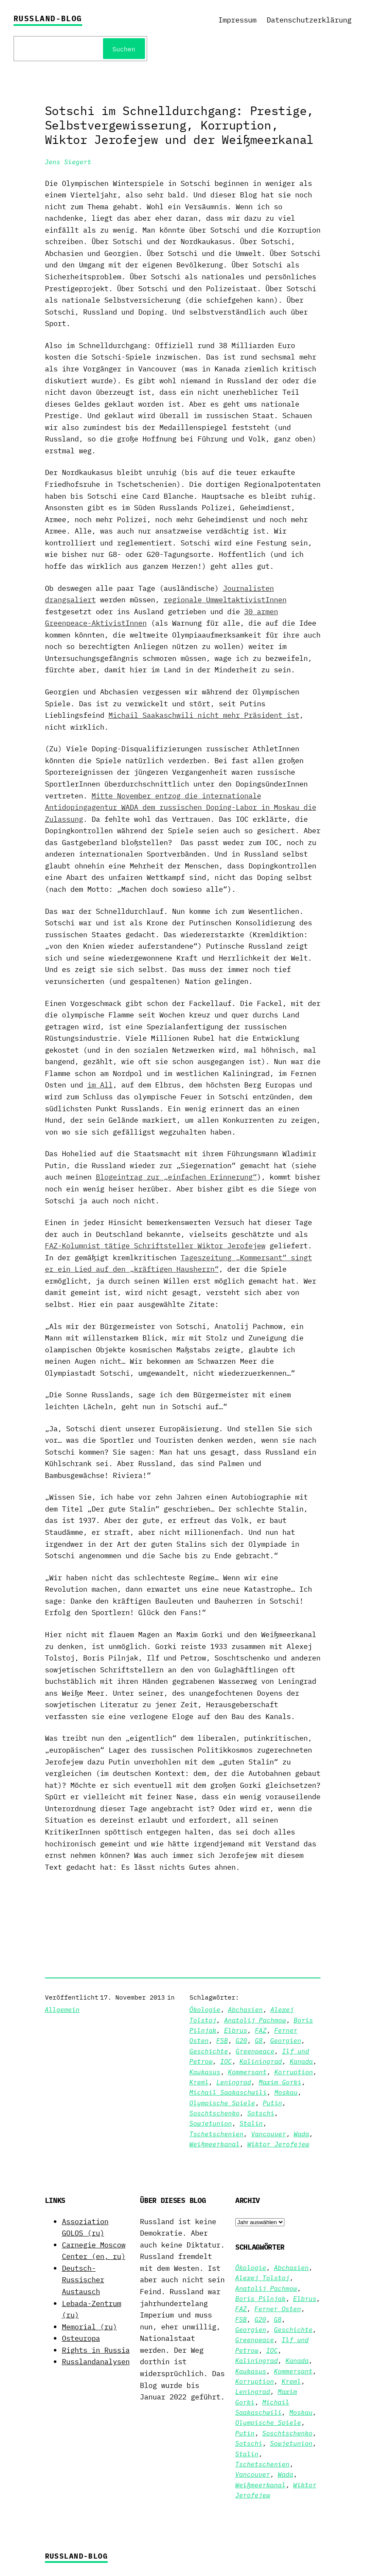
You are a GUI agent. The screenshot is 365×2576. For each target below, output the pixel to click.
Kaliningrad (261, 2061)
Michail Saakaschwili (228, 2092)
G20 (241, 2040)
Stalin (251, 2123)
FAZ (260, 2030)
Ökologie (204, 2009)
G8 (258, 2040)
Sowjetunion (210, 2123)
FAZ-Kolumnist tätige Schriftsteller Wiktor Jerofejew (155, 1245)
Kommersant (247, 2072)
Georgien (285, 2040)
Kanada (301, 2061)
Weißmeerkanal (214, 2144)
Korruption (293, 2072)
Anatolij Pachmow (255, 2020)
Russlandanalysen (96, 2361)
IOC (225, 2061)
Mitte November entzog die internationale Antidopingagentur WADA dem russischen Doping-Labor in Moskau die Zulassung (180, 807)
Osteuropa (81, 2338)
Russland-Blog (48, 18)
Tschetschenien (216, 2133)
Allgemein (62, 2009)
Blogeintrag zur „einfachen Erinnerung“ (176, 1177)
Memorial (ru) (89, 2327)
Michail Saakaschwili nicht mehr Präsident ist (204, 715)
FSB (222, 2040)
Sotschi (260, 2113)
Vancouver (268, 2133)
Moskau (286, 2092)
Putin (272, 2102)
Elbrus (235, 2030)
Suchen (123, 49)
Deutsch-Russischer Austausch (83, 2279)
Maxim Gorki (280, 2082)
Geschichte (208, 2051)
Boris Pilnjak (260, 2298)
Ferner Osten (277, 2308)
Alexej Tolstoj (262, 2277)
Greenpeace (255, 2051)
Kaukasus (204, 2072)
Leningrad (233, 2082)
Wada (301, 2133)
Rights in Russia (96, 2350)
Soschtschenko (214, 2113)
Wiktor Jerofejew (278, 2144)
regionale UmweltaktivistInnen (225, 599)
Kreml (199, 2082)
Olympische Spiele (222, 2102)
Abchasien (245, 2009)
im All (100, 1085)
